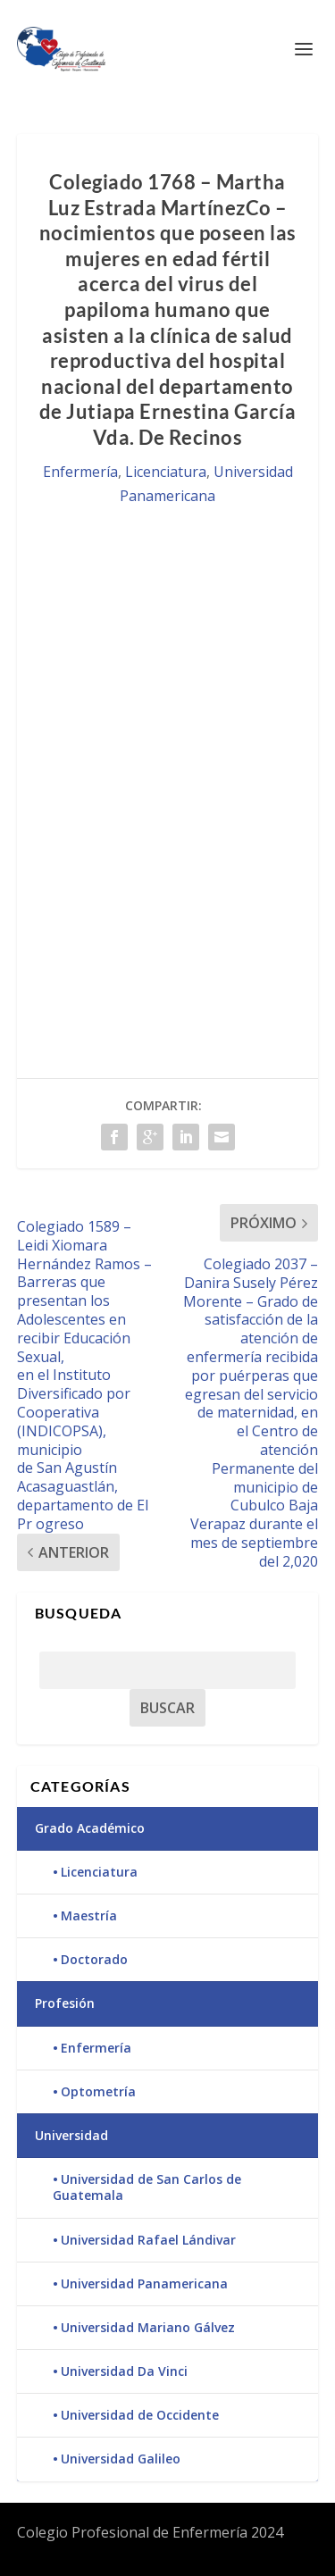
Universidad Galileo (120, 2458)
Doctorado (94, 1959)
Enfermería (80, 471)
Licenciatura (165, 471)
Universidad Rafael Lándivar (148, 2239)
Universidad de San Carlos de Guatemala (147, 2187)
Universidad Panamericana (144, 2283)
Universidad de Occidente (140, 2414)
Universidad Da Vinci (124, 2371)
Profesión (65, 2003)
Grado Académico (90, 1827)
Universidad (71, 2135)
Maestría (89, 1915)
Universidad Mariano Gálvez (148, 2327)
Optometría (98, 2091)
